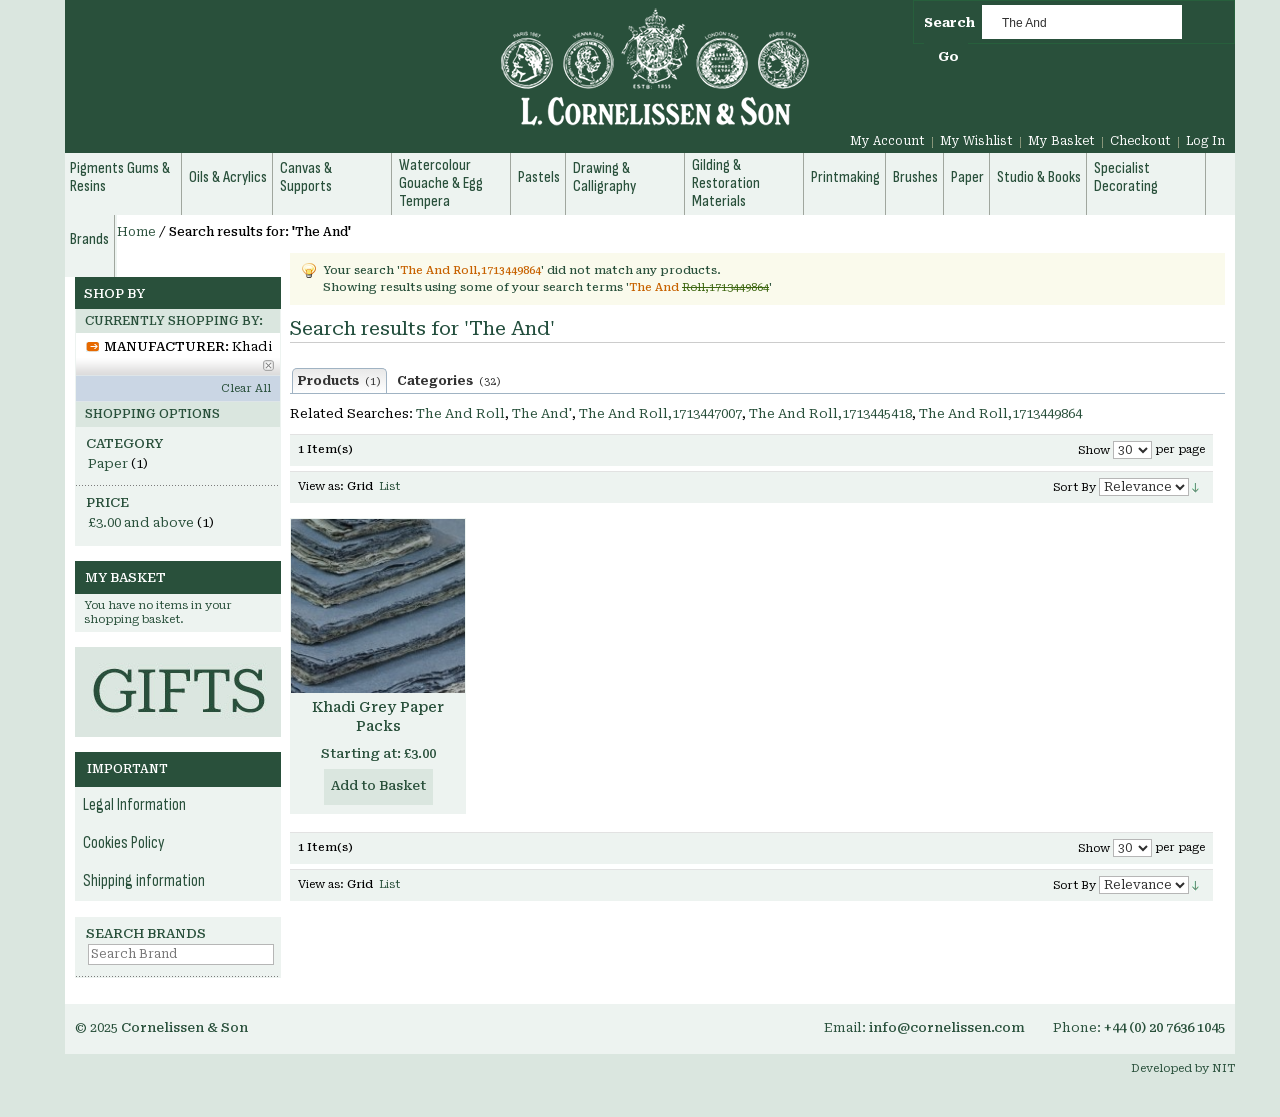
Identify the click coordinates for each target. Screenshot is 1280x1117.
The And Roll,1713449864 (1000, 413)
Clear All (246, 388)
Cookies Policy (124, 843)
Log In (1205, 141)
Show (1094, 450)
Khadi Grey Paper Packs (378, 716)
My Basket (1061, 141)
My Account (887, 141)
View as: (321, 486)
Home (136, 232)
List (389, 486)
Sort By (1074, 487)
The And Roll (460, 413)
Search (949, 22)
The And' (542, 413)
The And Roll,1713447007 (660, 413)
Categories (449, 381)
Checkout (1140, 141)
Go (948, 56)
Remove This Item (268, 365)
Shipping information (144, 881)
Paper (108, 463)
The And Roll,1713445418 (830, 413)
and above (141, 522)
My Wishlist (976, 141)
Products (339, 381)
